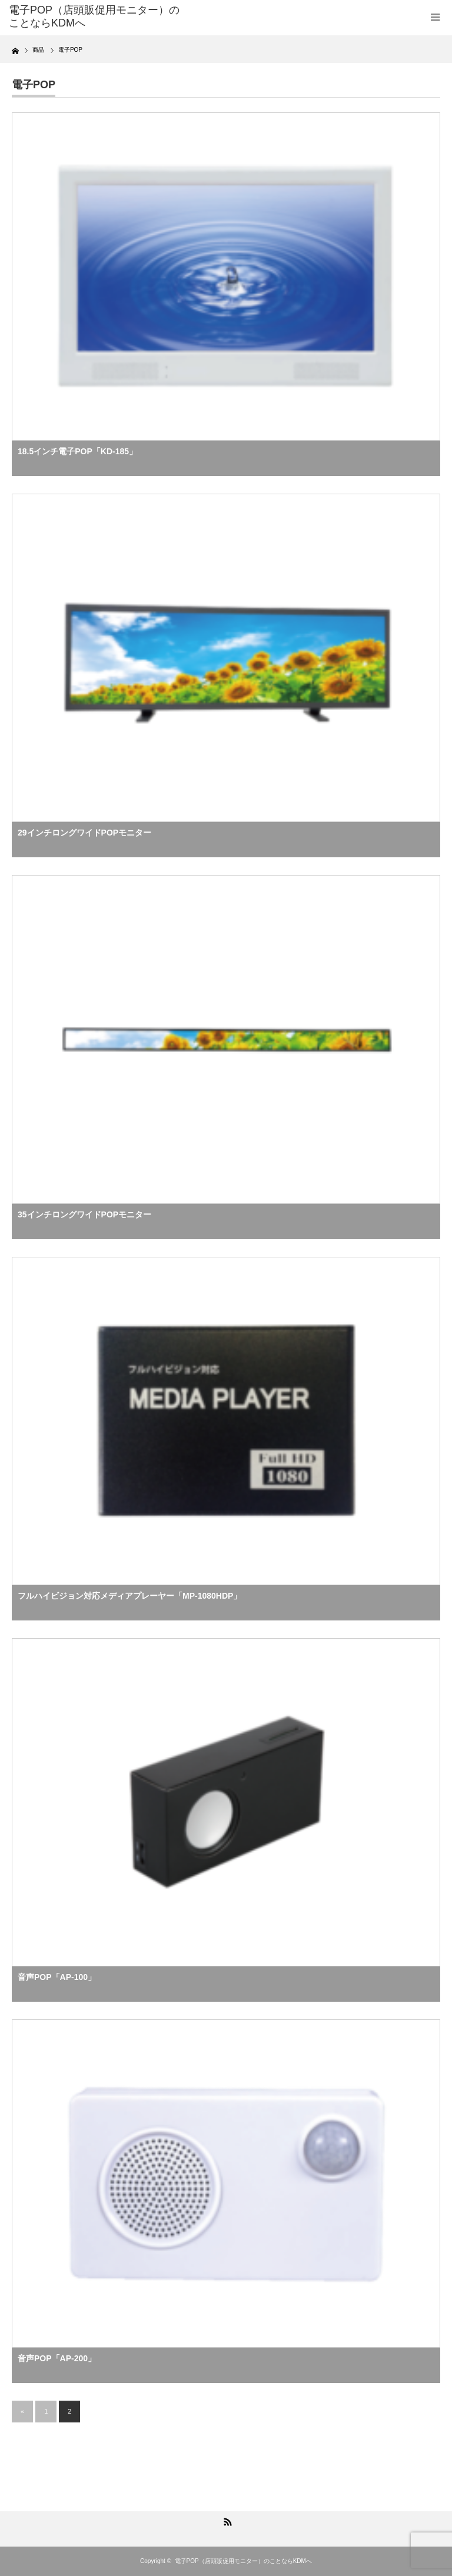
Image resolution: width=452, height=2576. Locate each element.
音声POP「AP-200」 (57, 2358)
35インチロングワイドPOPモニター (84, 1214)
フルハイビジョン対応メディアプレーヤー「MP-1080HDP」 (129, 1595)
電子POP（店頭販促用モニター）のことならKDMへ (243, 2561)
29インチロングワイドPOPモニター (84, 832)
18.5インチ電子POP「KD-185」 (77, 451)
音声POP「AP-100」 (57, 1977)
